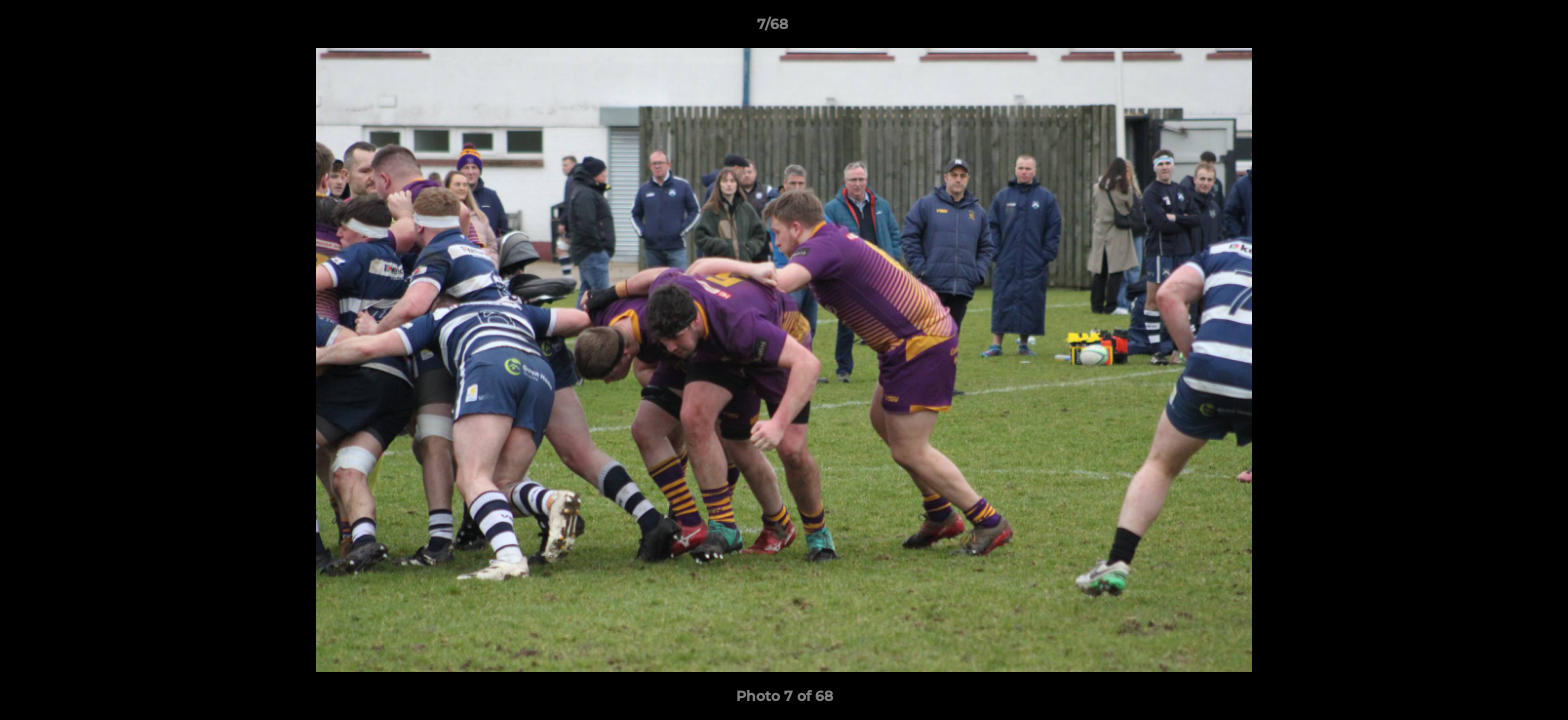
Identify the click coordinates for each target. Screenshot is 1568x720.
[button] (1484, 29)
